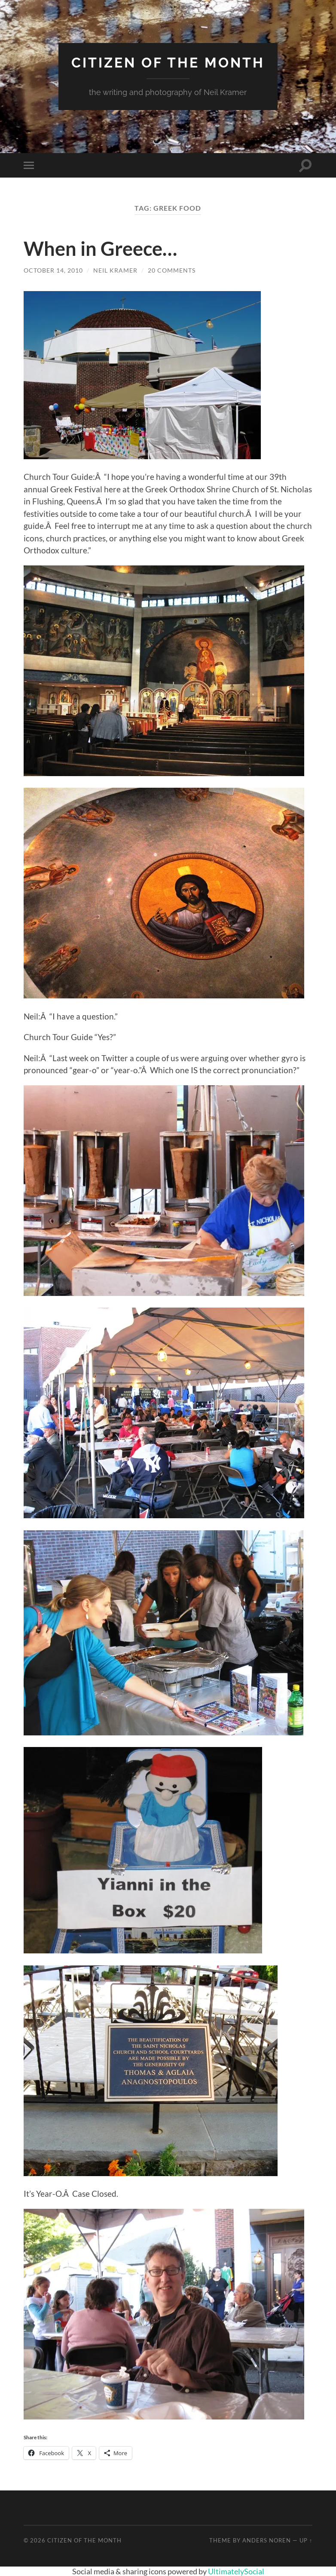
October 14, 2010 (53, 270)
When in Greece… (100, 248)
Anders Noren (266, 2540)
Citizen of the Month (168, 63)
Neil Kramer (115, 270)
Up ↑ (305, 2540)
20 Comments (171, 270)
